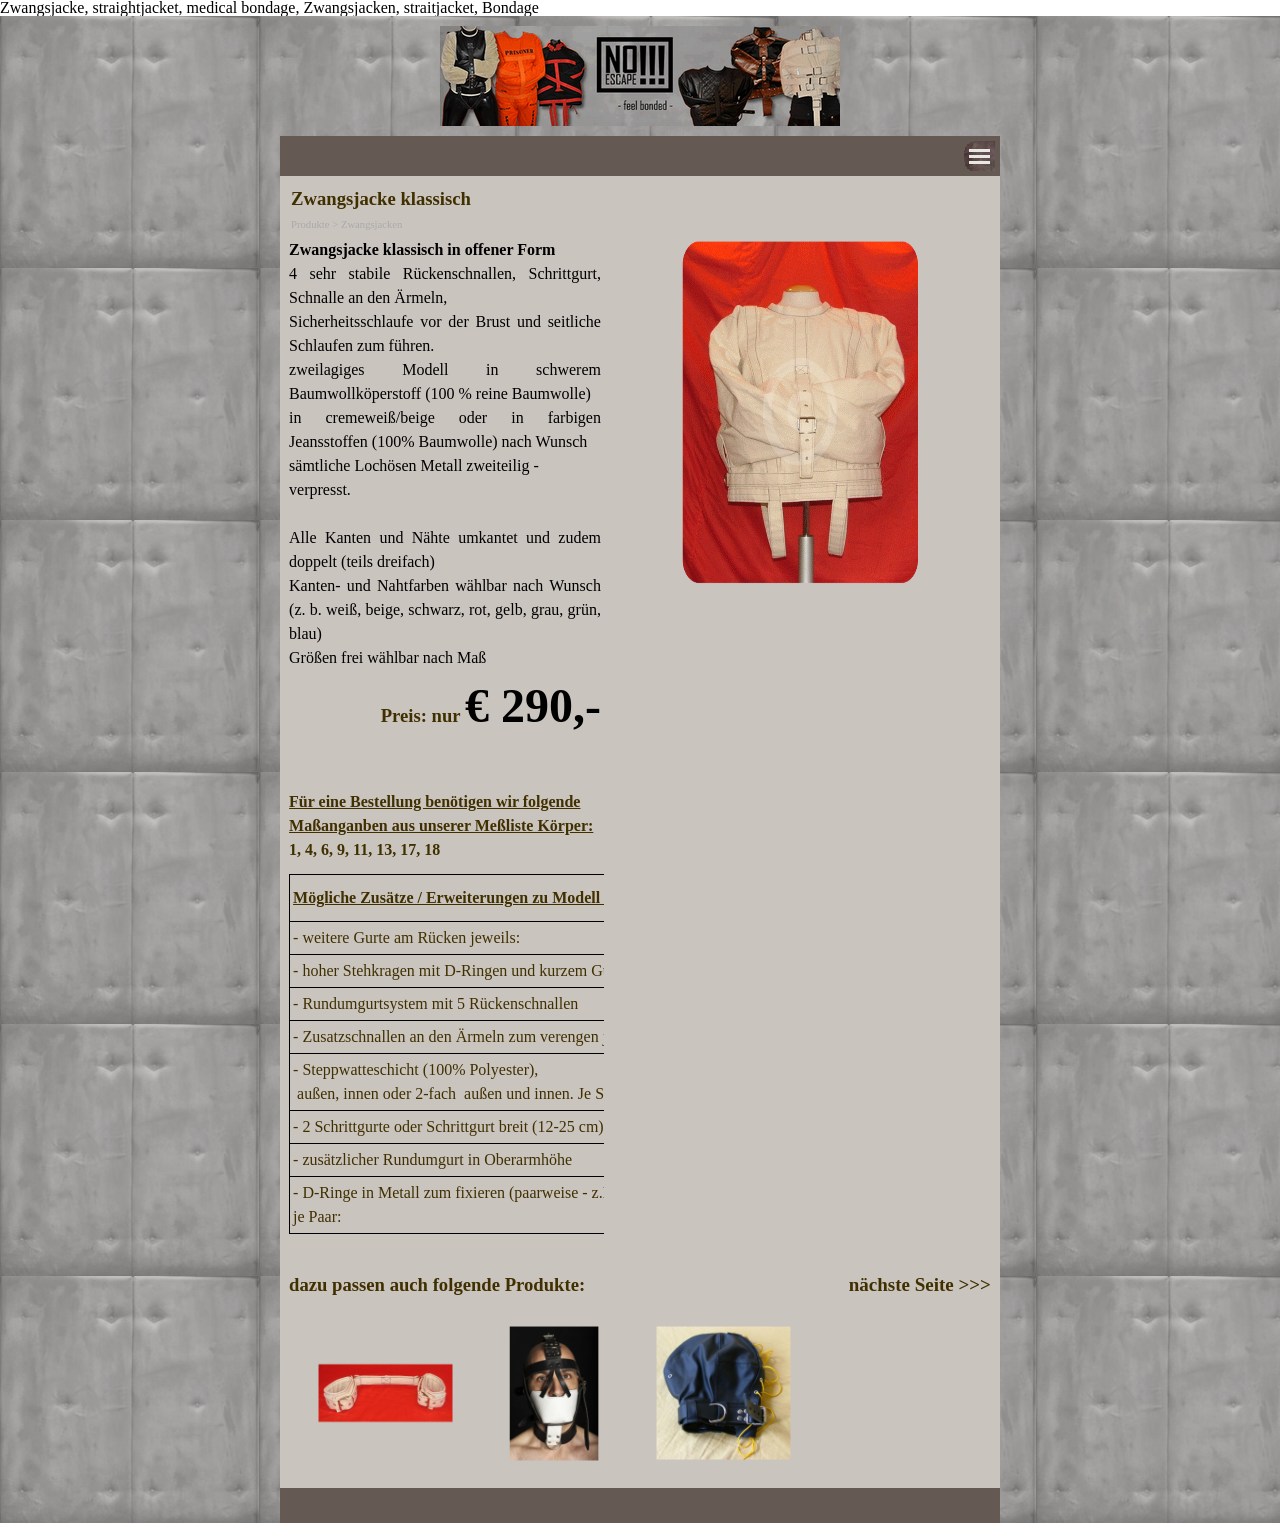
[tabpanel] (445, 550)
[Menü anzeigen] (979, 156)
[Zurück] (298, 1393)
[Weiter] (982, 1393)
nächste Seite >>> (920, 1284)
